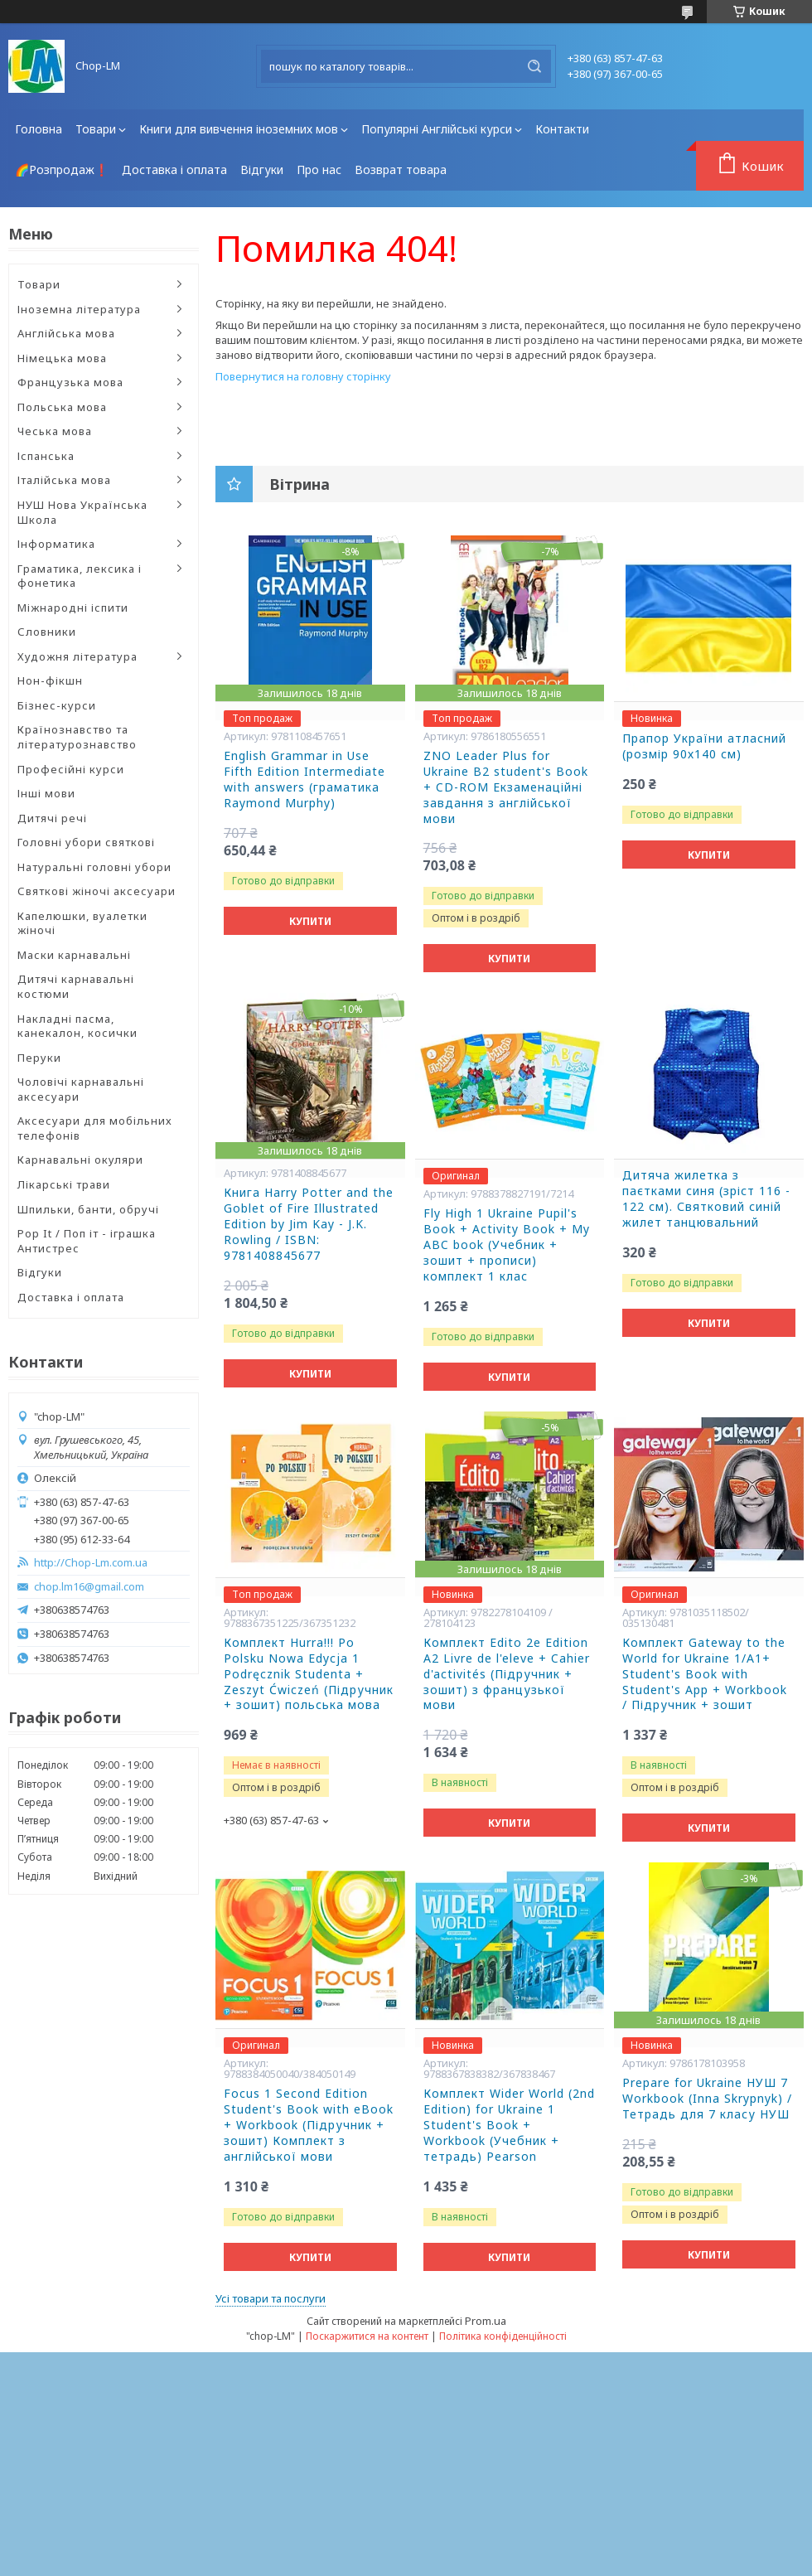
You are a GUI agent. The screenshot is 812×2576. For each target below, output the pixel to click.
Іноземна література (79, 309)
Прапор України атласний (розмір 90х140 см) (704, 746)
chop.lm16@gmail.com (89, 1587)
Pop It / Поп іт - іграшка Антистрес (86, 1241)
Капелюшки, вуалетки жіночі (82, 923)
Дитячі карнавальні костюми (75, 986)
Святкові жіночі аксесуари (96, 891)
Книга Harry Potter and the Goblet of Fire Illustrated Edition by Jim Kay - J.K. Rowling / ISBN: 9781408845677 (309, 1224)
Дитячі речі (52, 818)
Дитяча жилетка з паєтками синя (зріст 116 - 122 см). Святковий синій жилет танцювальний (706, 1199)
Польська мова (62, 406)
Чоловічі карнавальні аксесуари (80, 1089)
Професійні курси (70, 769)
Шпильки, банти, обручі (88, 1209)
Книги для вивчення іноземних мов (238, 129)
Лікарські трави (63, 1184)
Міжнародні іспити (72, 607)
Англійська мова (66, 333)
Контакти (562, 129)
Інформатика (56, 543)
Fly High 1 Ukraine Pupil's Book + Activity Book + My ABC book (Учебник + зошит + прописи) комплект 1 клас (506, 1245)
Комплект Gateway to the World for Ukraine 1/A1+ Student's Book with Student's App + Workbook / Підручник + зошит (704, 1674)
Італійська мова (64, 479)
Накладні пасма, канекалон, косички (77, 1026)
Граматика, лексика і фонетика (79, 576)
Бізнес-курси (56, 705)
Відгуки (261, 169)
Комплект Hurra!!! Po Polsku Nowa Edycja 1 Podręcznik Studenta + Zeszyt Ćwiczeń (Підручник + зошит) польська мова (309, 1674)
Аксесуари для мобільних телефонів (94, 1128)
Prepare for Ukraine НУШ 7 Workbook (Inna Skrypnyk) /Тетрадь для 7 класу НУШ (707, 2098)
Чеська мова (54, 431)
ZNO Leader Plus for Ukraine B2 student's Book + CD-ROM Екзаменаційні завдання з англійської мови (505, 787)
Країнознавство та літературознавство (77, 737)
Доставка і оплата (174, 169)
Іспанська (46, 455)
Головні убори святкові (86, 842)
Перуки (39, 1057)
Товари (95, 129)
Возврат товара (401, 169)
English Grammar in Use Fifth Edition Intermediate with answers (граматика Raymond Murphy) (304, 779)
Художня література (77, 656)
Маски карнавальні (74, 954)
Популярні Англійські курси (436, 129)
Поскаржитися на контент (367, 2336)
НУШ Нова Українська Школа (82, 512)
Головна (38, 129)
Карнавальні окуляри (80, 1159)
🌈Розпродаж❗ (62, 169)
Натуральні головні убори (94, 866)
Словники (46, 631)
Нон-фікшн (50, 680)
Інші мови (46, 793)
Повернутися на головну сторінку (303, 376)
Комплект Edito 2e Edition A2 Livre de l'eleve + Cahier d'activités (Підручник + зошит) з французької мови (506, 1674)
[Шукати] (534, 66)
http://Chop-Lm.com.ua (90, 1563)
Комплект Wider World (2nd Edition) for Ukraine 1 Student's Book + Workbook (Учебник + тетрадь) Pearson (509, 2125)
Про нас (319, 169)
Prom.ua (485, 2320)
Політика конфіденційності (503, 2336)
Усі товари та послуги (270, 2298)
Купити (310, 921)
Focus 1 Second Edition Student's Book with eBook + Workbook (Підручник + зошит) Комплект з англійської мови (309, 2125)
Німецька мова (62, 358)
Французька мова (70, 382)
